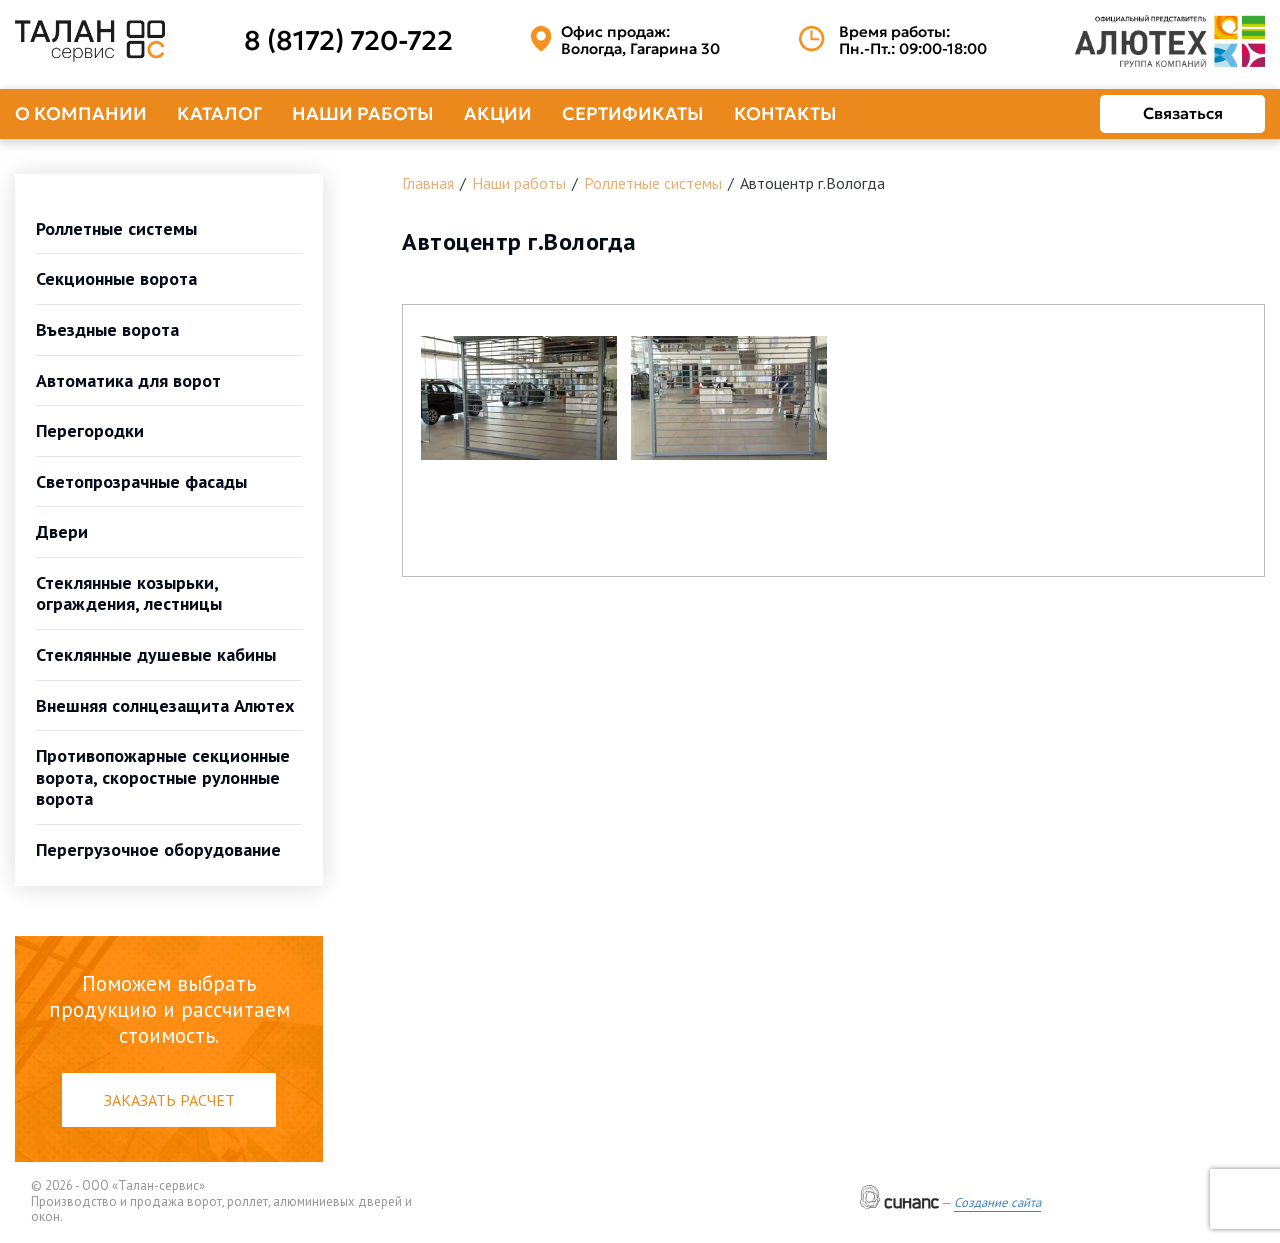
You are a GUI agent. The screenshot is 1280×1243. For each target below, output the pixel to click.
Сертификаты (633, 113)
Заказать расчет (169, 1100)
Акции (498, 113)
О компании (81, 113)
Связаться (1183, 113)
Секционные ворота (116, 278)
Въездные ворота (107, 329)
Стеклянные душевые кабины (156, 654)
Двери (62, 531)
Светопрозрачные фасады (141, 481)
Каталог (219, 113)
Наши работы (363, 113)
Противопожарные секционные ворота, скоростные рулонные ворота (163, 777)
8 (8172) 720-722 (348, 41)
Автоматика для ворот (128, 380)
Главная (428, 183)
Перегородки (90, 430)
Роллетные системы (116, 228)
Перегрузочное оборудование (158, 849)
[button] (519, 398)
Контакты (785, 113)
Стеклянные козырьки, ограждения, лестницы (129, 593)
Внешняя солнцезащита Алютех (165, 705)
